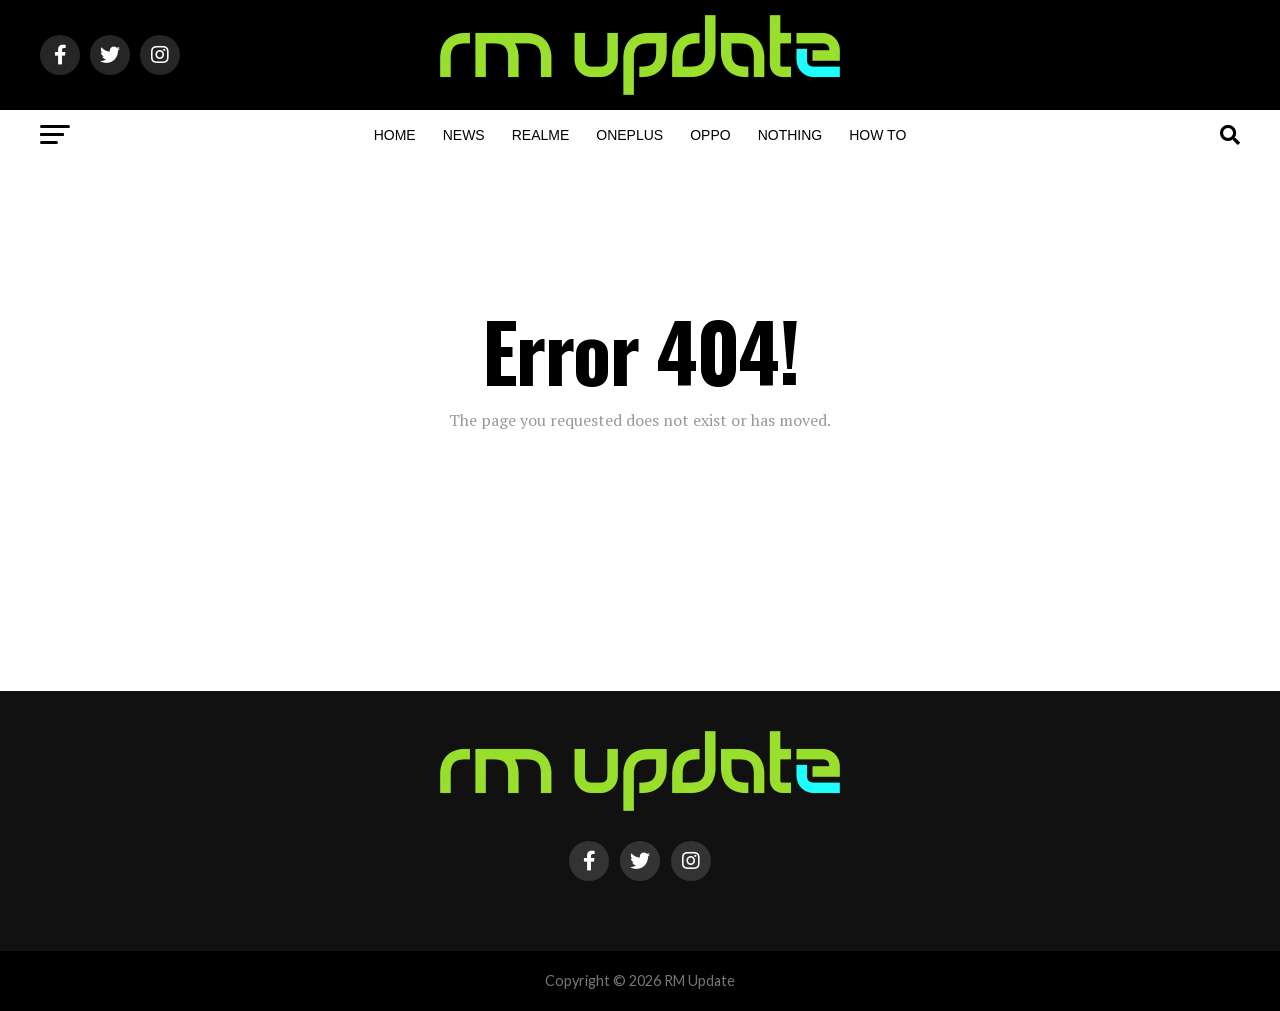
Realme (541, 135)
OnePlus (629, 135)
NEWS (464, 135)
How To (877, 135)
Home (395, 135)
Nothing (790, 135)
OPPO (710, 135)
